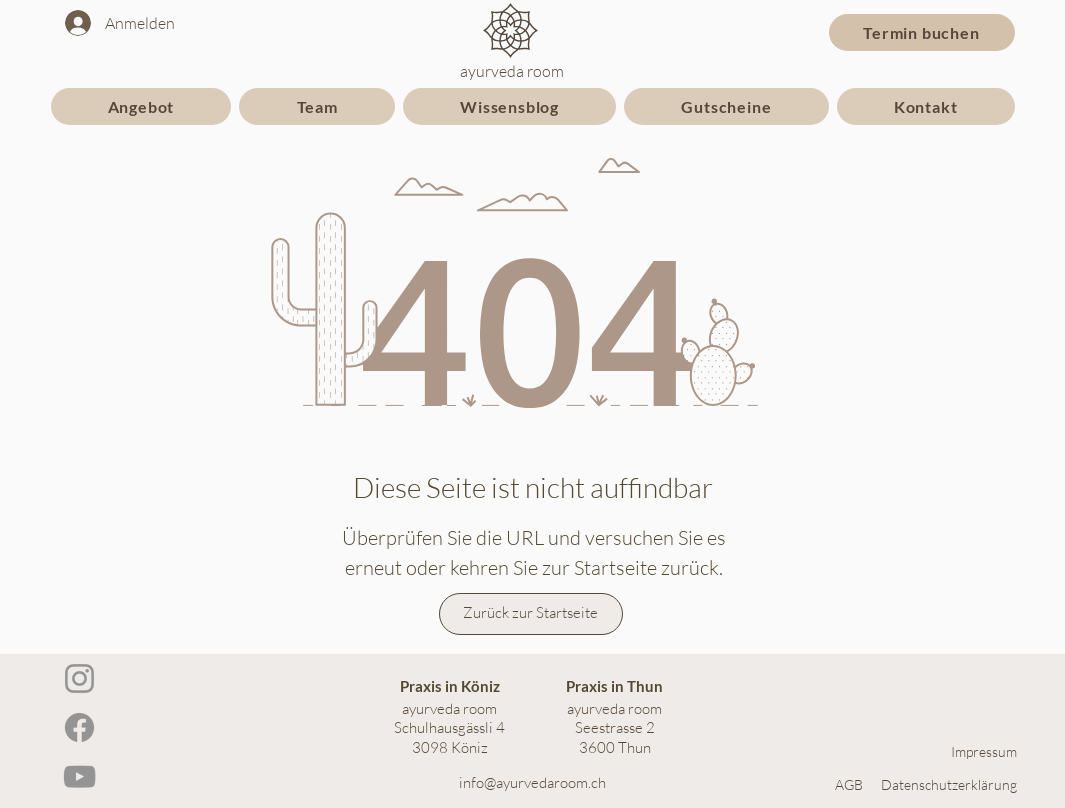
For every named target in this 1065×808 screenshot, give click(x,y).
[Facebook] (79, 727)
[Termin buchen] (922, 32)
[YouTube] (79, 776)
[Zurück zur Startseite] (531, 614)
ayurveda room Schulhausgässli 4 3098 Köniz (449, 728)
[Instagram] (79, 678)
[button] (141, 106)
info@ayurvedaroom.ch (532, 782)
